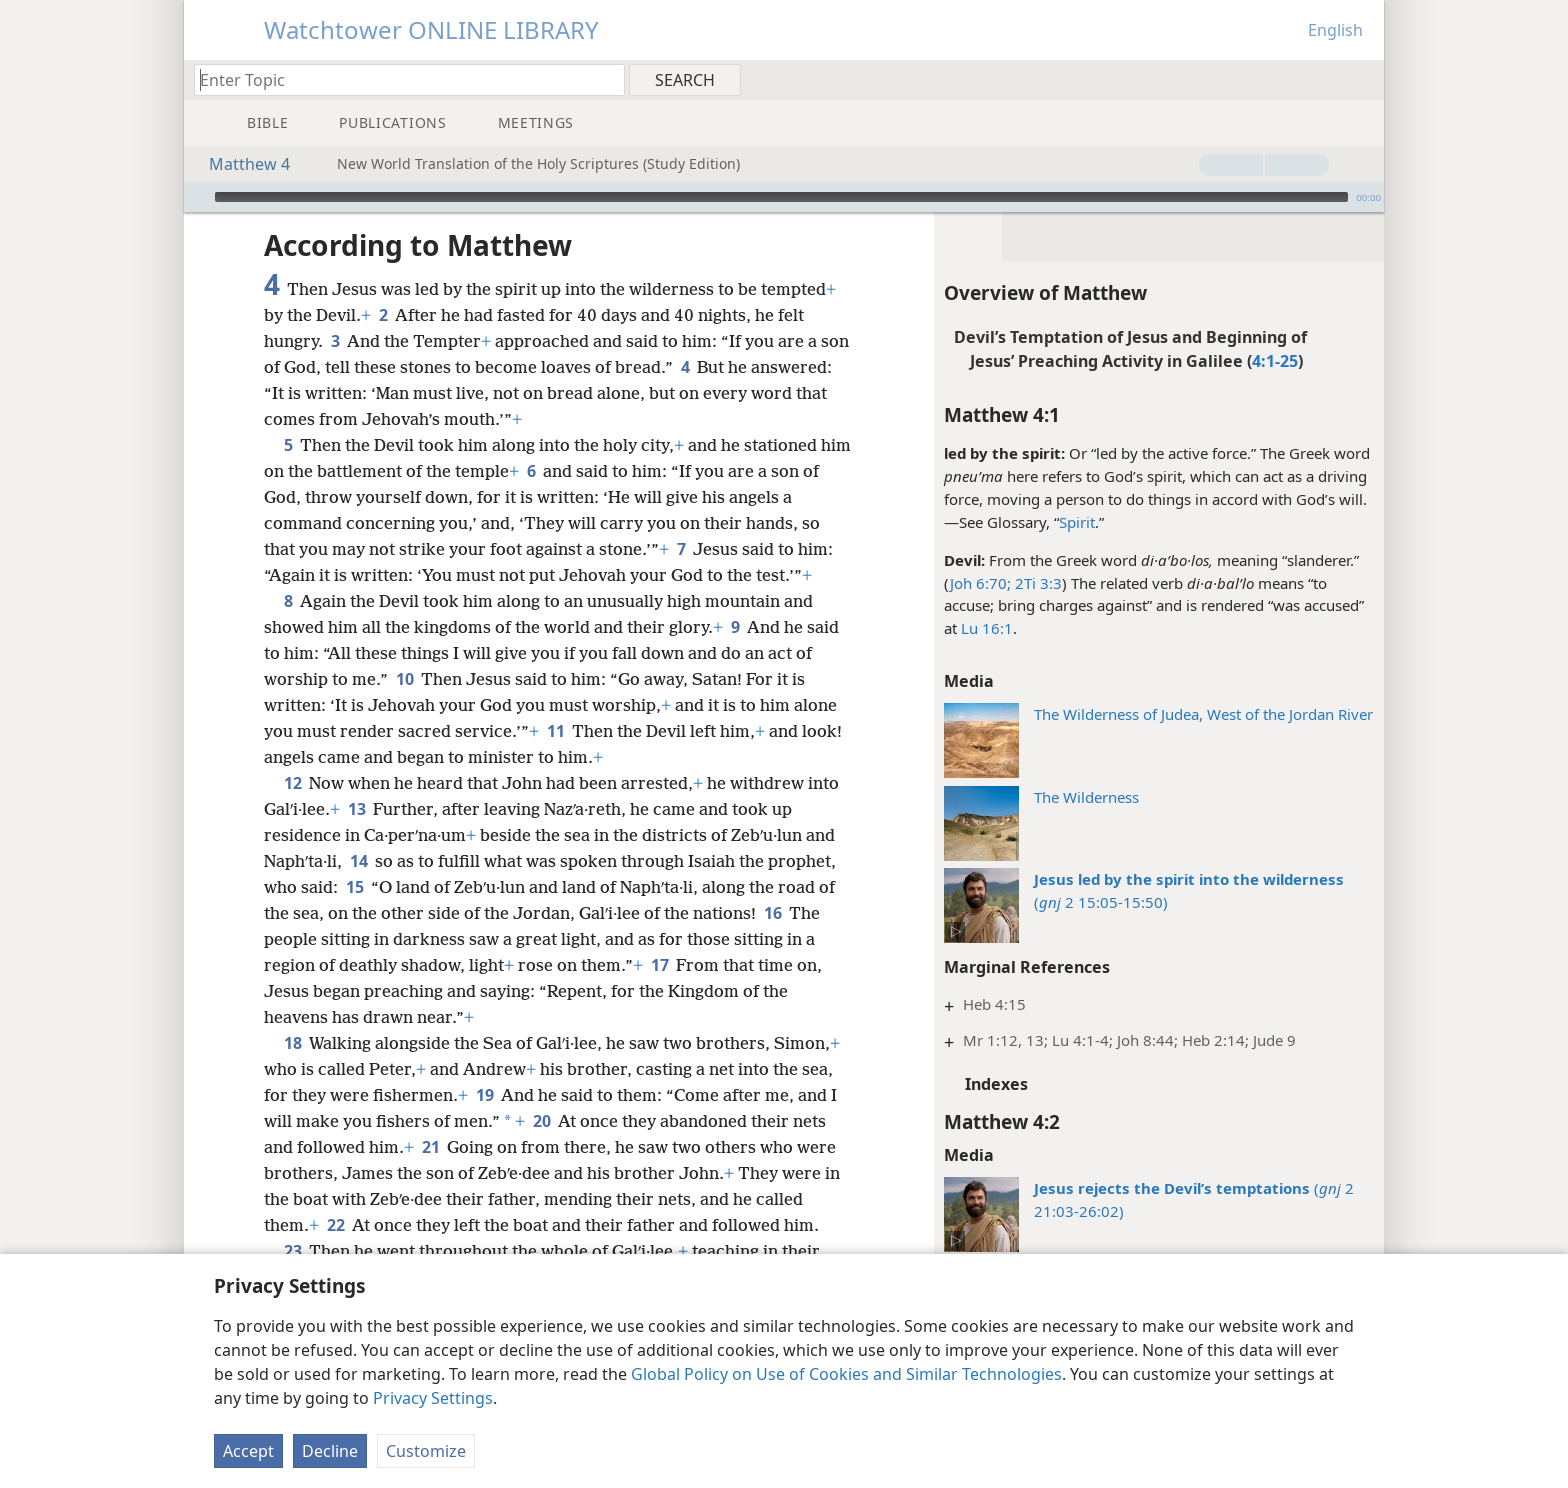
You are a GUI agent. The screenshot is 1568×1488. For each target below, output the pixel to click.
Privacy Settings (433, 1398)
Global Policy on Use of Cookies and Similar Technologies (846, 1374)
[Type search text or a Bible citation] (400, 79)
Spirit (1077, 492)
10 (404, 649)
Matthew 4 (239, 164)
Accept (248, 1451)
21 (430, 1117)
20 (541, 1091)
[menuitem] (1361, 79)
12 (292, 753)
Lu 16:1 (987, 598)
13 (356, 779)
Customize (426, 1451)
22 (335, 1195)
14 (358, 831)
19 (484, 1065)
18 (292, 1013)
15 (354, 857)
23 (292, 1221)
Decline (330, 1451)
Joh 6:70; (980, 553)
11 (555, 701)
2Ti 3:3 (1036, 553)
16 (772, 883)
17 (659, 935)
